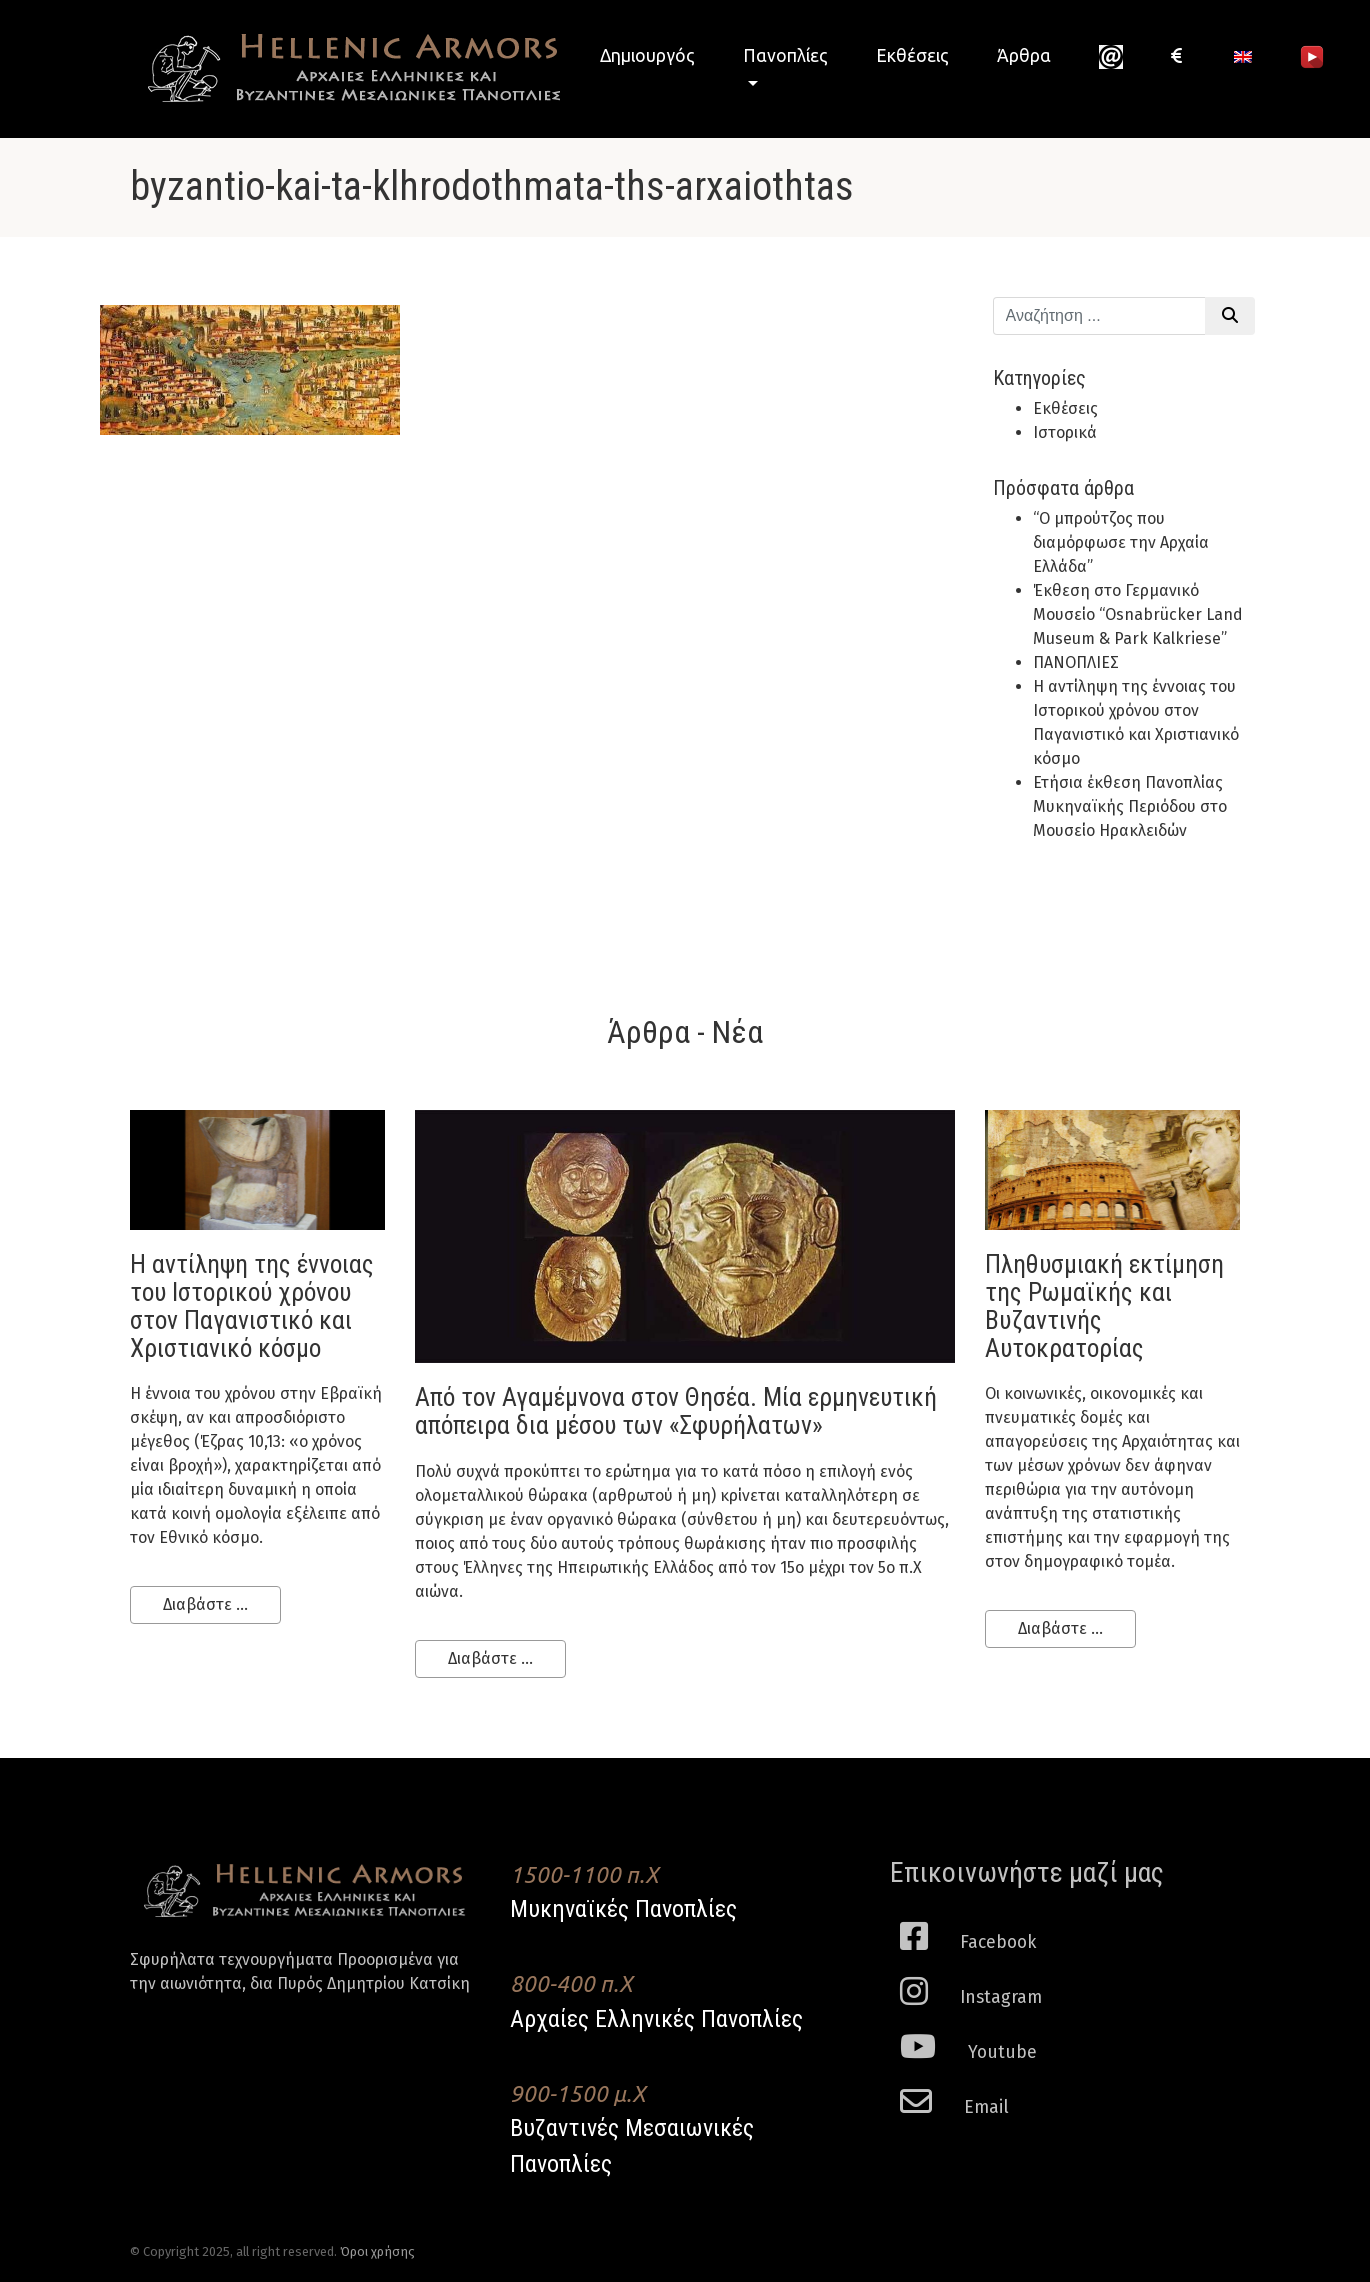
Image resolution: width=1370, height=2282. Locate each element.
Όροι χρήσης (377, 2251)
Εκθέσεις (912, 55)
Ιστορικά (1065, 432)
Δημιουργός (647, 55)
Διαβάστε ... (205, 1604)
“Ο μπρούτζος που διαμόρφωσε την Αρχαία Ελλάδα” (1121, 542)
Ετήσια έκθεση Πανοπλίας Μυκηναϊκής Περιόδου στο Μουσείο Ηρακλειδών (1130, 806)
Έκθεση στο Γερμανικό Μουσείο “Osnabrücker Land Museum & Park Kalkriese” (1138, 614)
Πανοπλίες (785, 55)
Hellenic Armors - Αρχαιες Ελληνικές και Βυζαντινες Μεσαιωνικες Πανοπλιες (345, 68)
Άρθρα (1024, 55)
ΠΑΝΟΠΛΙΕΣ (1076, 662)
